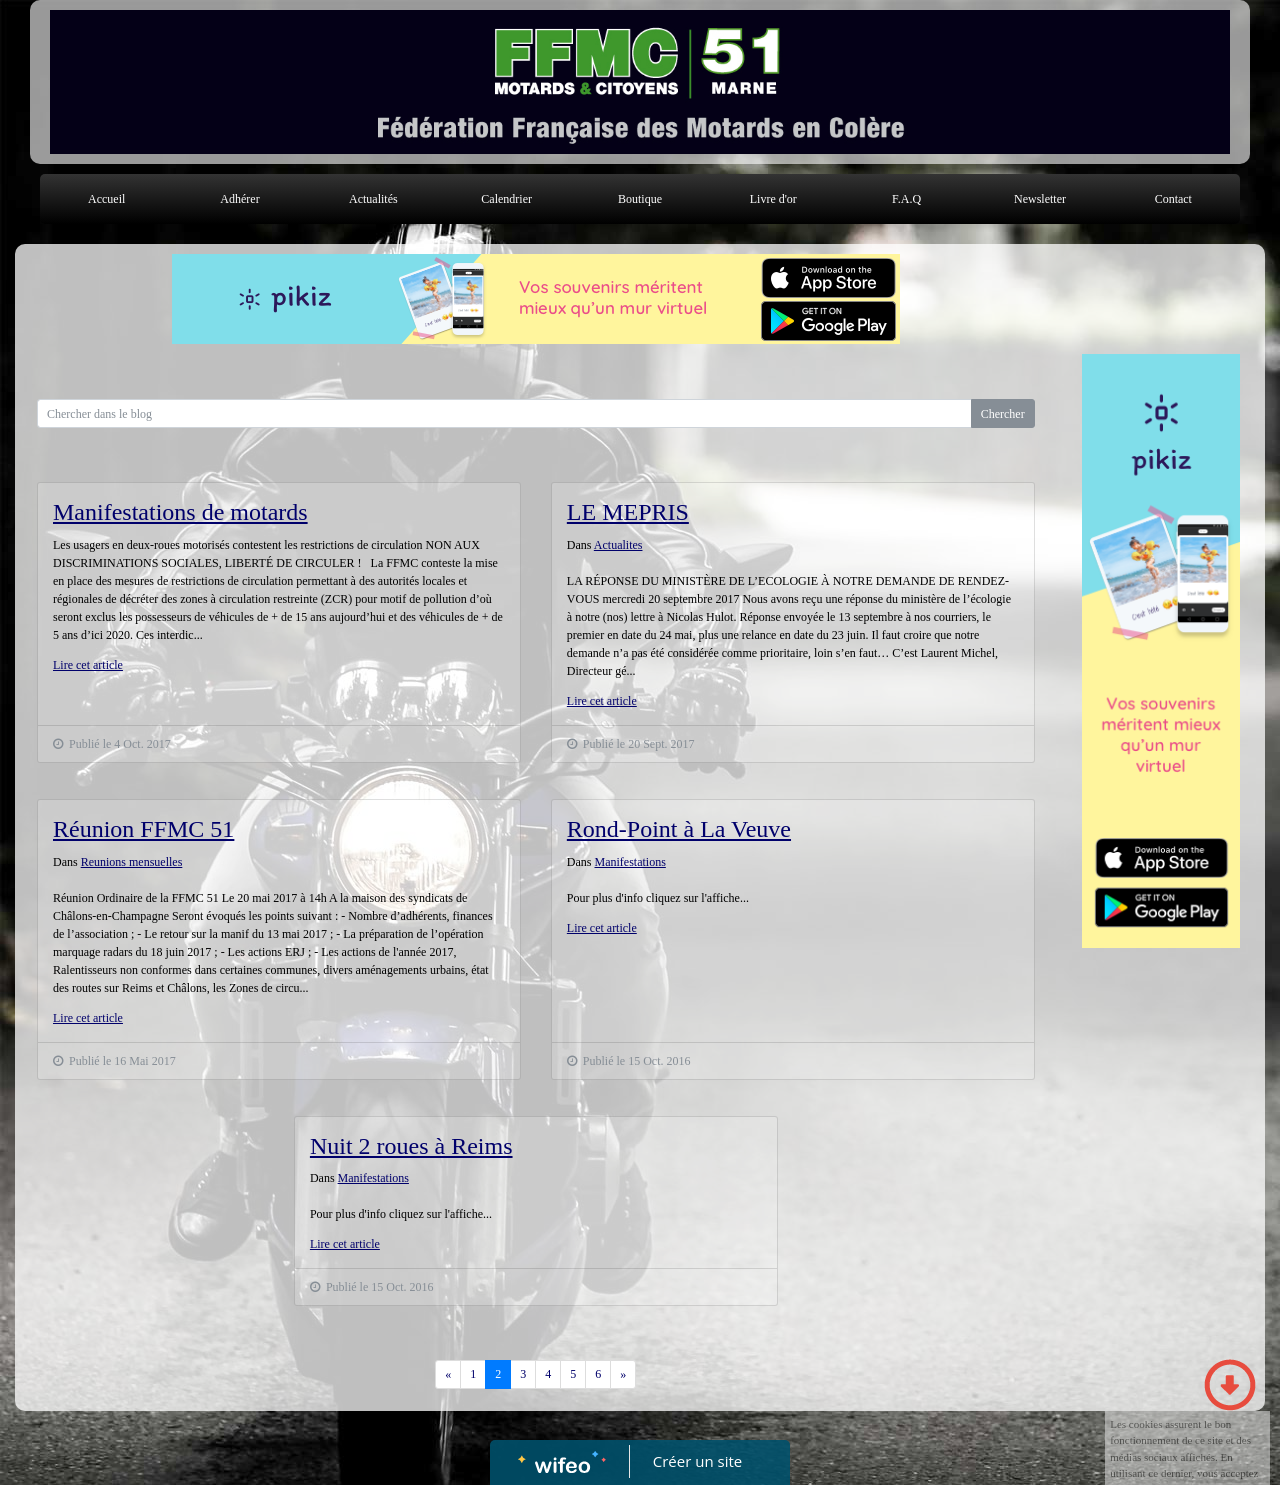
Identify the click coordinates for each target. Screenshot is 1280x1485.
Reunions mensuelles (132, 862)
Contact (1173, 199)
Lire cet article (88, 665)
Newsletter (1040, 199)
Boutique (640, 199)
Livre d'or (773, 199)
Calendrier (506, 199)
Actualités (373, 199)
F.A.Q (906, 199)
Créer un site (697, 1461)
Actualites (618, 545)
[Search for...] (504, 413)
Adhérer (239, 199)
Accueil (106, 199)
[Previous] (448, 1374)
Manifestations (630, 862)
